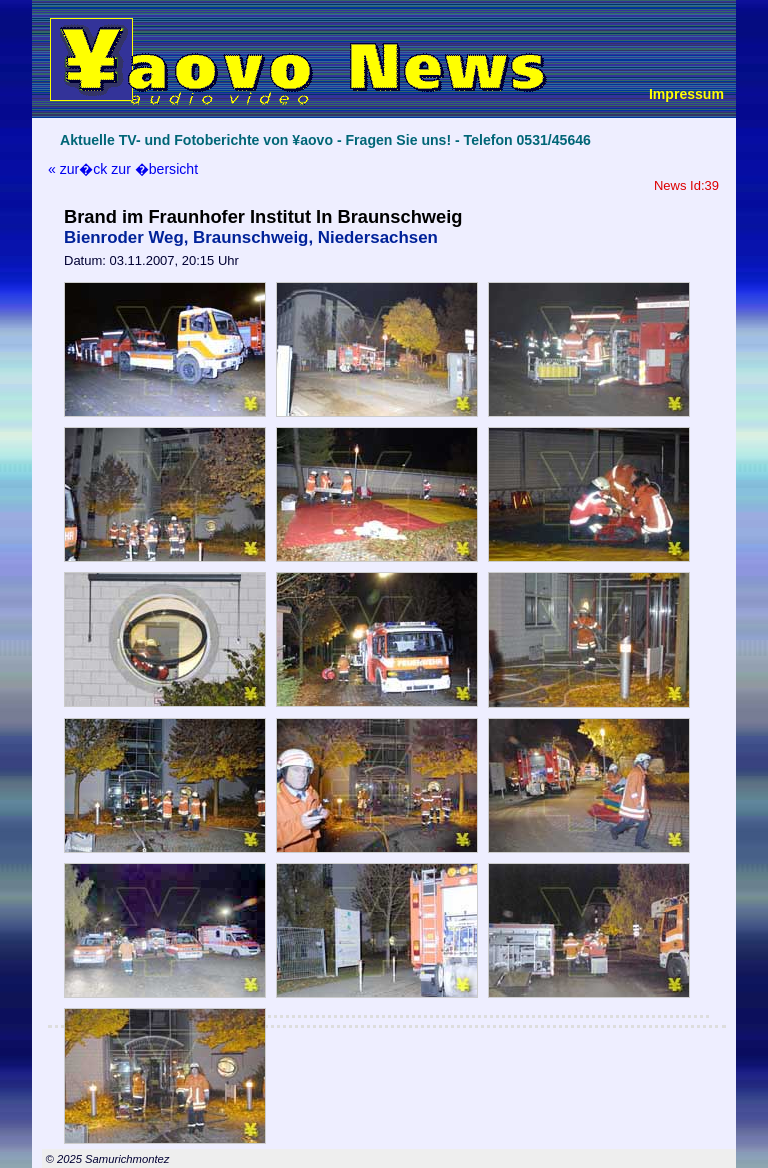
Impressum (686, 94)
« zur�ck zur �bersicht (123, 169)
